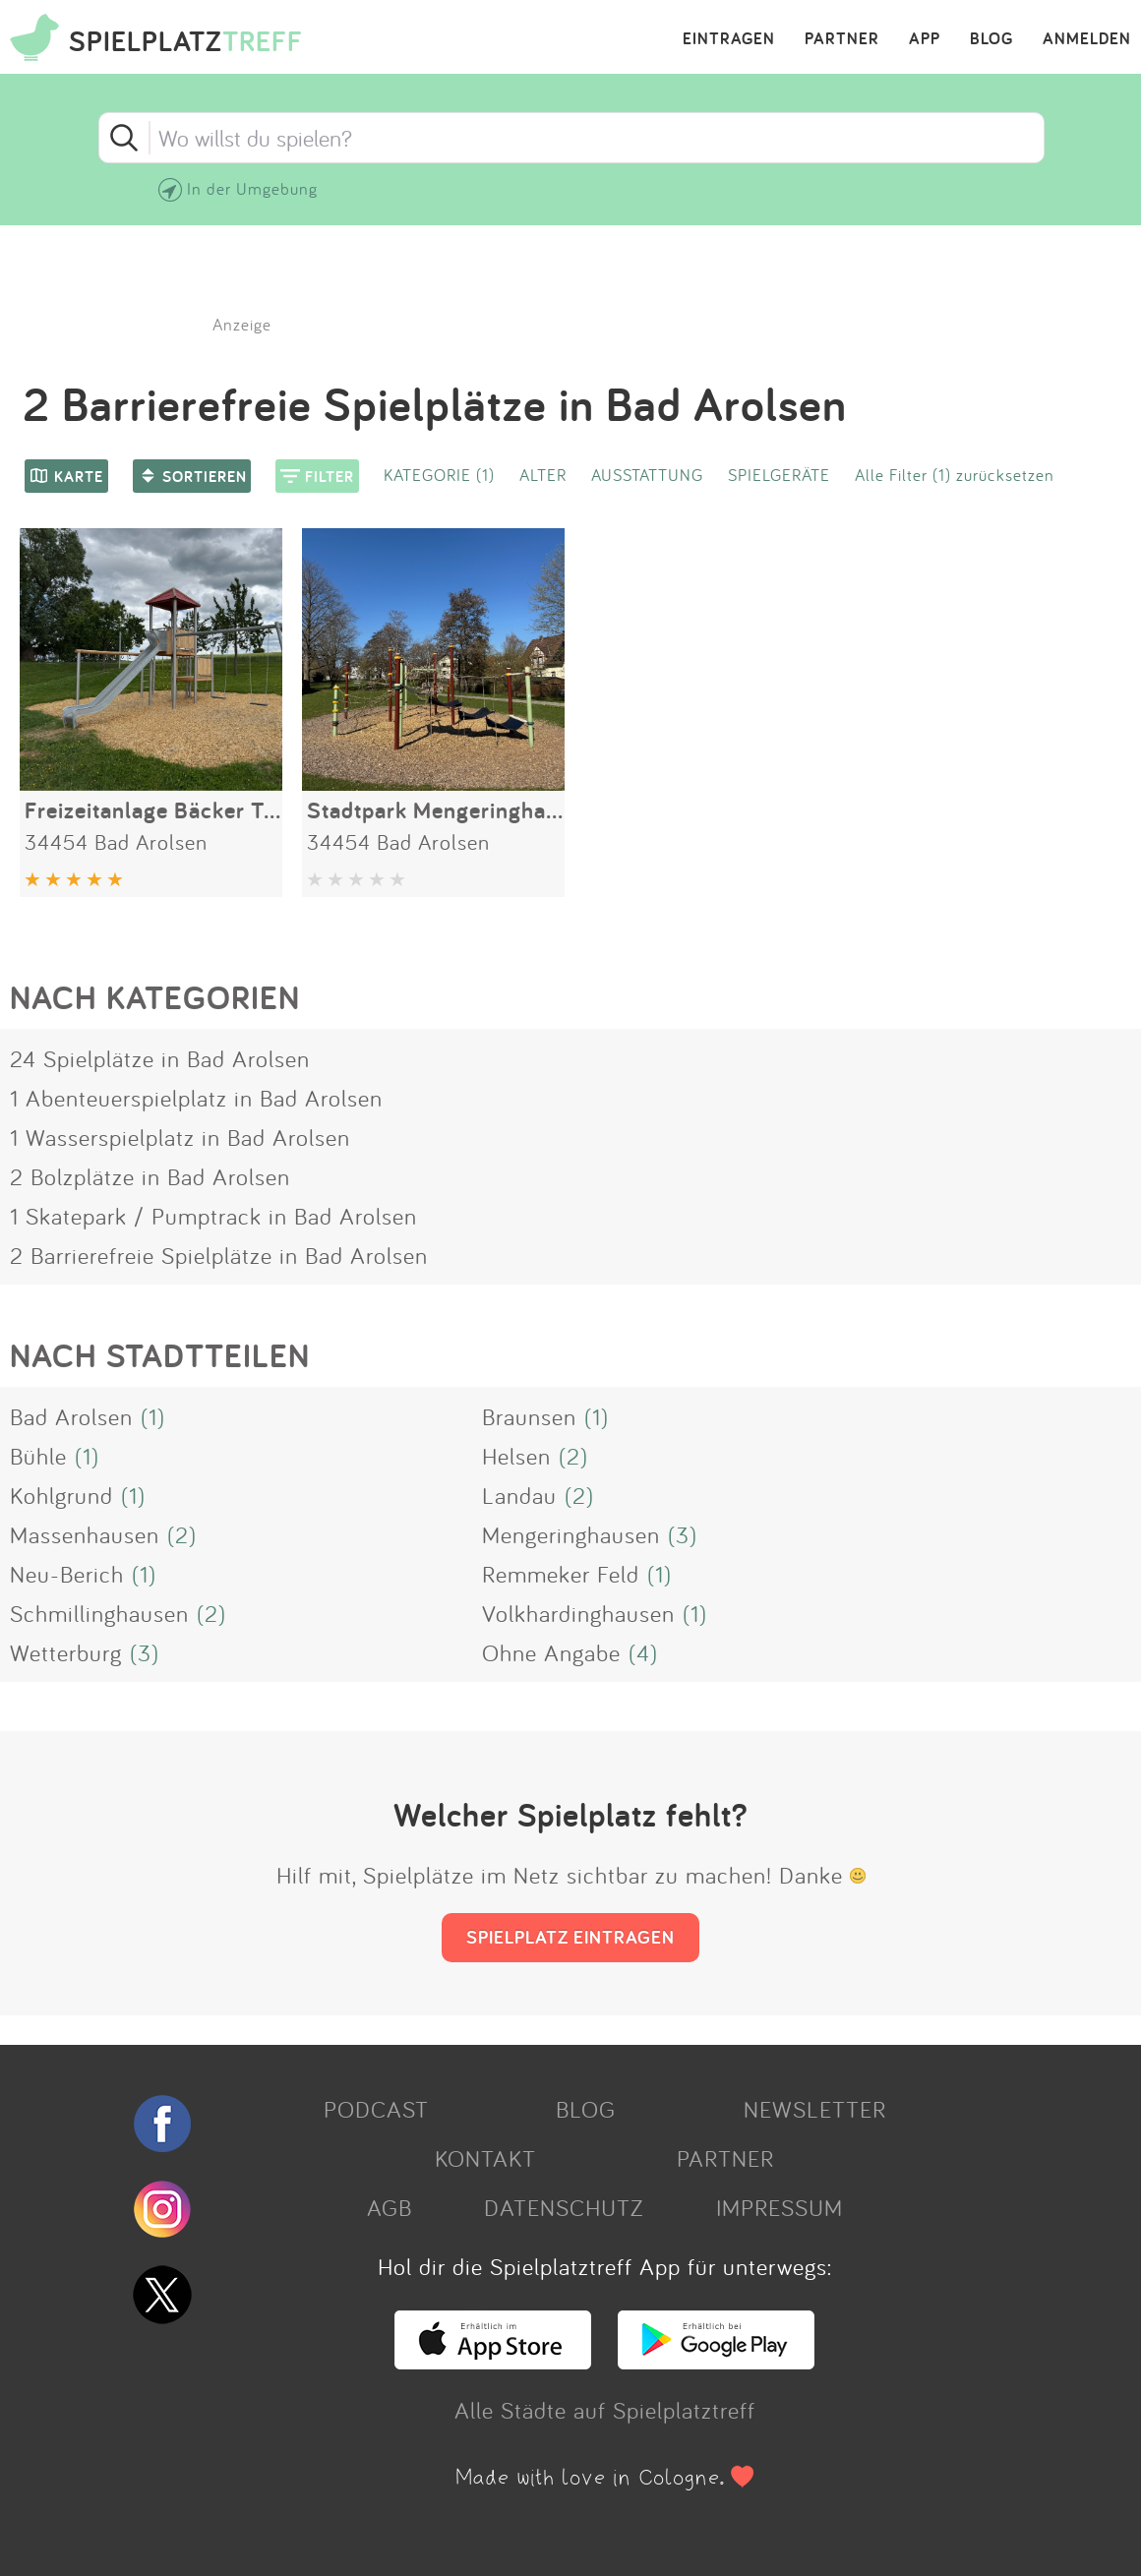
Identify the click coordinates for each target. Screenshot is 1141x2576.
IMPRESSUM (779, 2207)
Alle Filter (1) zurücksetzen (954, 474)
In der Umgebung (252, 188)
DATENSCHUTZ (563, 2207)
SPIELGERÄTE (779, 474)
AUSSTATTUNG (647, 474)
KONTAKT (485, 2158)
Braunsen (529, 1416)
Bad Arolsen (71, 1416)
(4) (643, 1652)
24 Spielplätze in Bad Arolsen (160, 1058)
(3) (682, 1534)
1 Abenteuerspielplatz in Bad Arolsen (196, 1097)
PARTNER (842, 39)
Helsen (516, 1455)
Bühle (38, 1455)
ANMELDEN (1087, 39)
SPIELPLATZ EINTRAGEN (570, 1936)
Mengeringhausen (571, 1534)
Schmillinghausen (99, 1613)
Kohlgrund (61, 1495)
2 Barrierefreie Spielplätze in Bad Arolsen (219, 1255)
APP (924, 39)
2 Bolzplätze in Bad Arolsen (150, 1176)
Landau (519, 1495)
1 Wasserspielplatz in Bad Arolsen (180, 1137)
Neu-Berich (67, 1573)
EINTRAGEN (729, 39)
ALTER (543, 474)
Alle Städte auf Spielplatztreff (604, 2410)
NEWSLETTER (815, 2109)
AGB (389, 2207)
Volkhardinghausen (578, 1613)
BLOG (991, 39)
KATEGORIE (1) (439, 474)
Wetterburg (66, 1652)
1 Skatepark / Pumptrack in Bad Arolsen (213, 1215)
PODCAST (376, 2109)
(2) (573, 1455)
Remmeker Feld (560, 1573)
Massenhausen (84, 1534)
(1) (153, 1416)
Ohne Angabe (551, 1652)
